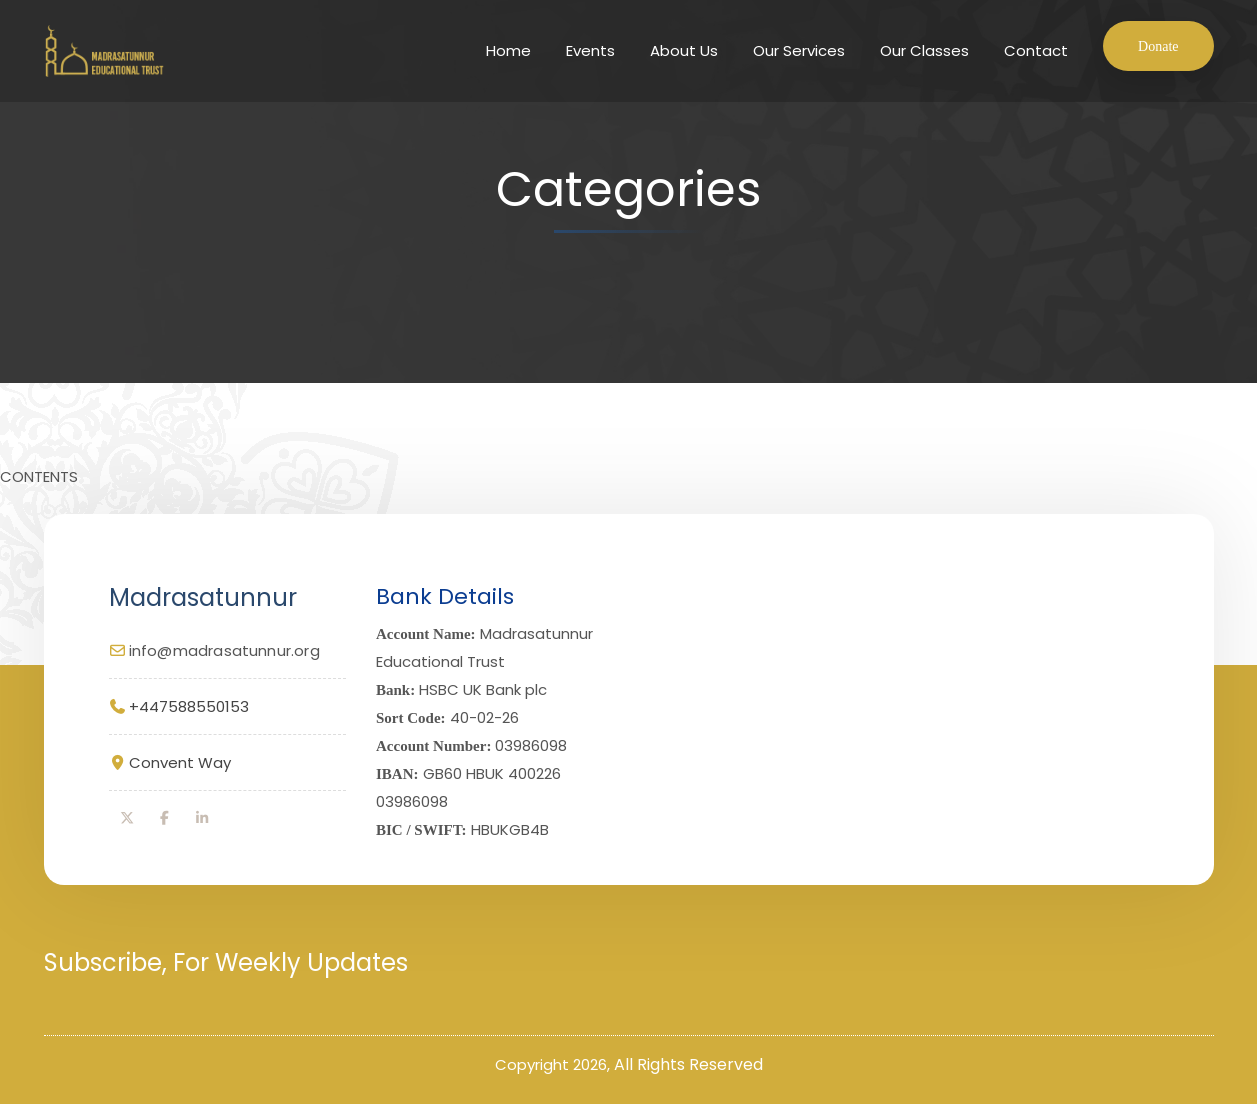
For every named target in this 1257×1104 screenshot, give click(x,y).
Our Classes (924, 50)
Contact (1036, 50)
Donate (1158, 46)
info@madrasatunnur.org (224, 650)
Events (590, 50)
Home (508, 50)
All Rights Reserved (688, 1064)
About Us (684, 50)
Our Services (799, 50)
